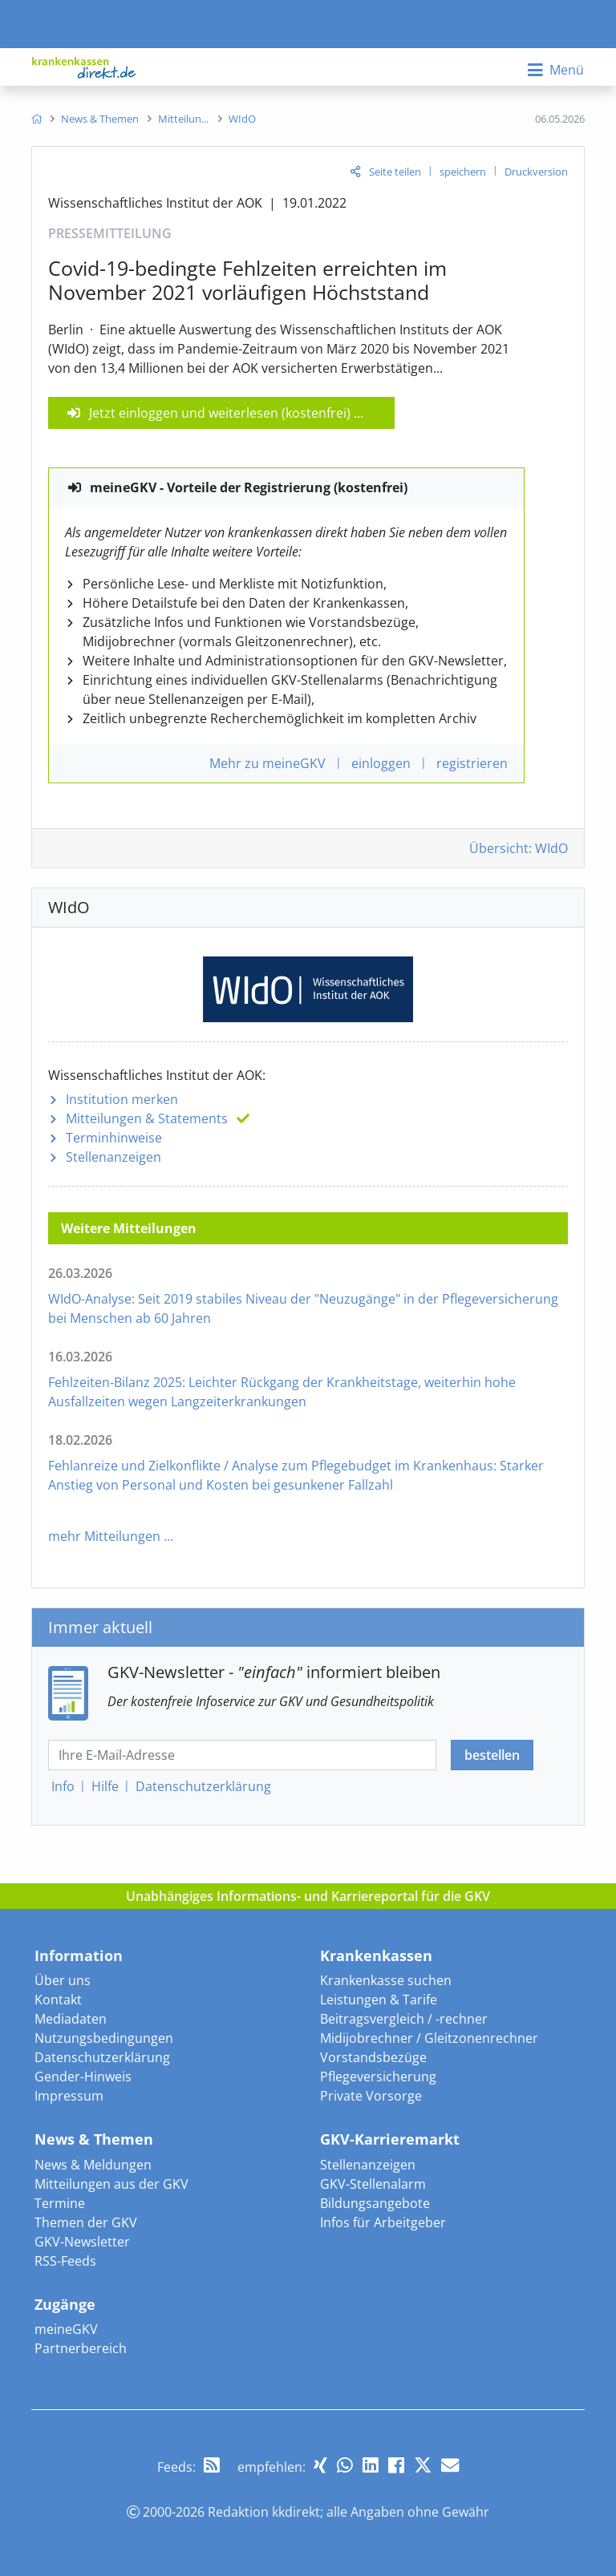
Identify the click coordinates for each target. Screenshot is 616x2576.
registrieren (472, 763)
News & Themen (93, 2139)
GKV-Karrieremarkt (390, 2139)
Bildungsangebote (375, 2203)
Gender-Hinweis (83, 2076)
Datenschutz (203, 1786)
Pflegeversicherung (378, 2076)
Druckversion (536, 171)
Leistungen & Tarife (378, 1999)
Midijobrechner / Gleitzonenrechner (429, 2038)
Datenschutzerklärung (102, 2057)
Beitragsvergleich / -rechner (404, 2019)
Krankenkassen (376, 1955)
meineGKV (66, 2329)
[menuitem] (36, 118)
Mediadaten (70, 2019)
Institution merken (122, 1099)
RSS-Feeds (65, 2261)
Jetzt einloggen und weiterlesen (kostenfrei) (220, 413)
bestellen (492, 1755)
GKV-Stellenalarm (373, 2184)
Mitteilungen (147, 1118)
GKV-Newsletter (82, 2241)
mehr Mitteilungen (104, 1536)
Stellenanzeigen (113, 1157)
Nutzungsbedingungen (103, 2038)
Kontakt (58, 1999)
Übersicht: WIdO (518, 848)
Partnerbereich (80, 2348)
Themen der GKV (85, 2222)
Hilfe (105, 1786)
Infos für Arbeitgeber (383, 2222)
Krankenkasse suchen (386, 1980)
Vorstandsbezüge (373, 2057)
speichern (463, 171)
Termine (59, 2203)
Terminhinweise (114, 1137)
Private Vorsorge (371, 2096)
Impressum (68, 2096)
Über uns (62, 1980)
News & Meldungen (93, 2165)
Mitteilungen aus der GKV (111, 2184)
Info (63, 1786)
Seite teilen (395, 171)
